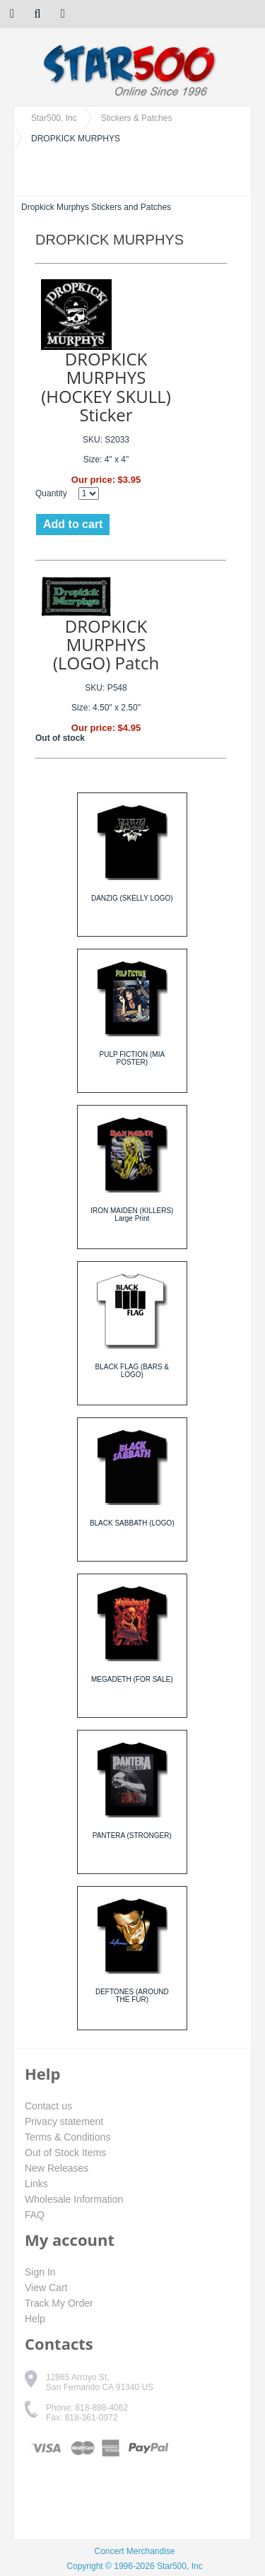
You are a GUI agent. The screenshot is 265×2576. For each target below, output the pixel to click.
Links (36, 2183)
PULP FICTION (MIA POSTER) (132, 1058)
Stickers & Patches (136, 118)
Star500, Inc (54, 118)
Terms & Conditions (67, 2137)
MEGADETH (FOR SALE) (132, 1679)
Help (35, 2318)
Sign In (40, 2272)
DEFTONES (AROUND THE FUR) (132, 1995)
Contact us (48, 2106)
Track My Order (59, 2303)
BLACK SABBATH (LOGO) (132, 1523)
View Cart (46, 2287)
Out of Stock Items (65, 2152)
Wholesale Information (74, 2199)
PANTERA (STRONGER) (132, 1835)
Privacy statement (64, 2121)
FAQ (35, 2214)
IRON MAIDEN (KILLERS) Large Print (131, 1214)
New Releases (56, 2168)
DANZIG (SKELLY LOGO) (132, 898)
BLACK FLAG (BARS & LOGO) (132, 1370)
